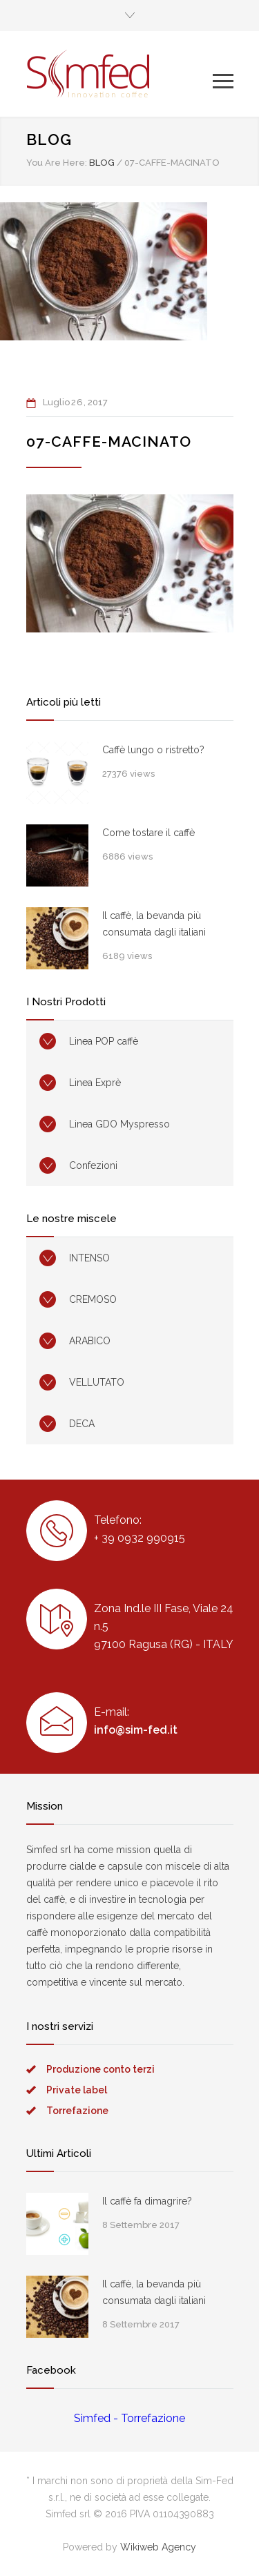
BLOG (49, 139)
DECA (82, 1423)
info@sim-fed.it (136, 1729)
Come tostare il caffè (148, 832)
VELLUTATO (96, 1382)
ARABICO (90, 1340)
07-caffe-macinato (108, 441)
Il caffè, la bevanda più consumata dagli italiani (154, 924)
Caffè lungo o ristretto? (153, 749)
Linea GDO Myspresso (119, 1124)
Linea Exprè (95, 1082)
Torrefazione (77, 2110)
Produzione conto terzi (100, 2069)
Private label (76, 2089)
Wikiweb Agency (158, 2547)
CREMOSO (93, 1299)
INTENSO (89, 1257)
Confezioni (93, 1165)
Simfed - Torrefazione (129, 2418)
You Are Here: (56, 162)
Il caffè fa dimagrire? (147, 2201)
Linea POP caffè (103, 1041)
